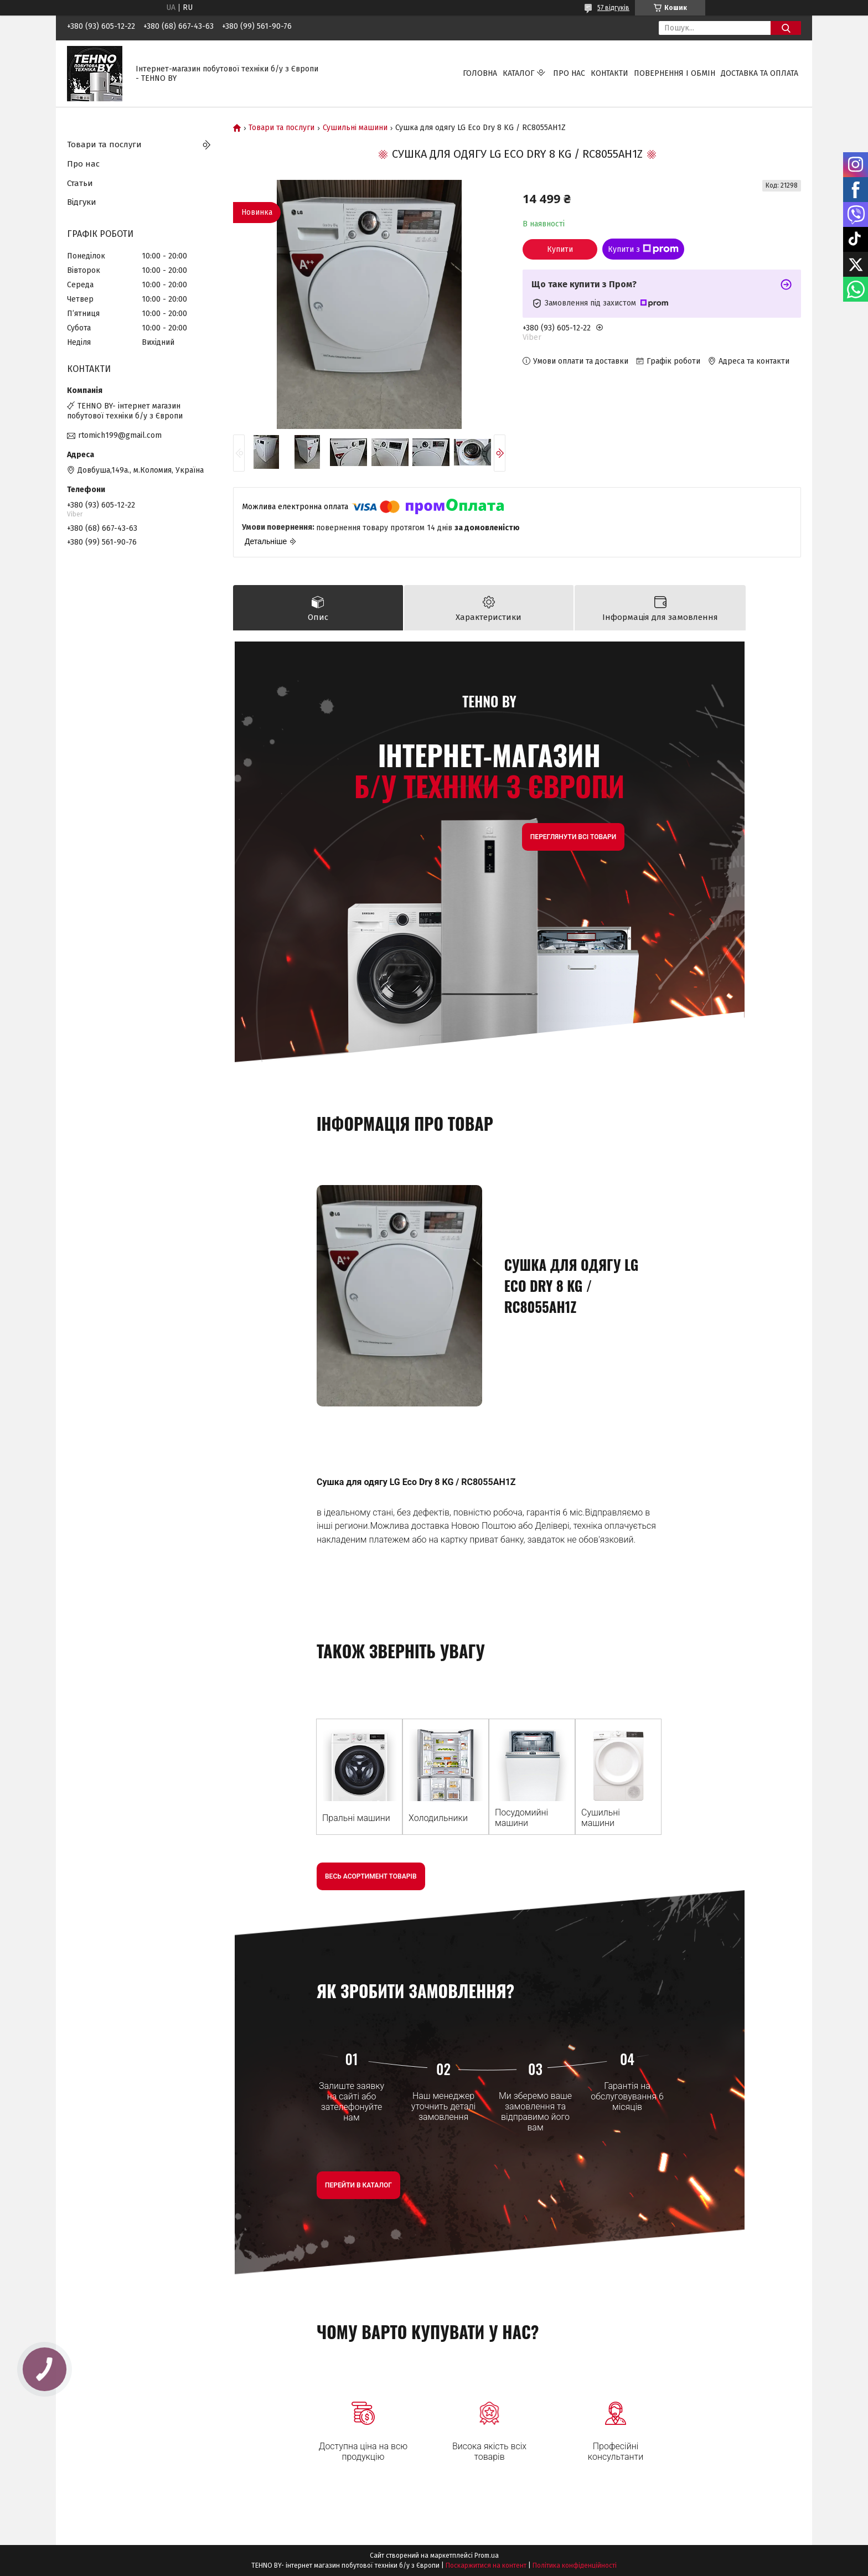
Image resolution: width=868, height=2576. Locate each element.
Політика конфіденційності (575, 2565)
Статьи (80, 183)
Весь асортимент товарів (371, 1876)
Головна (480, 73)
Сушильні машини (355, 128)
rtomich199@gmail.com (120, 435)
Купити (560, 249)
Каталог (518, 73)
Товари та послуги (281, 128)
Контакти (609, 73)
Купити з (643, 249)
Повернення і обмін (674, 73)
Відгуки (81, 202)
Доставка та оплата (759, 73)
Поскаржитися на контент (486, 2565)
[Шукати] (786, 28)
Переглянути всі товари (573, 837)
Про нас (569, 73)
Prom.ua (486, 2555)
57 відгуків (613, 8)
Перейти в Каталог (358, 2185)
